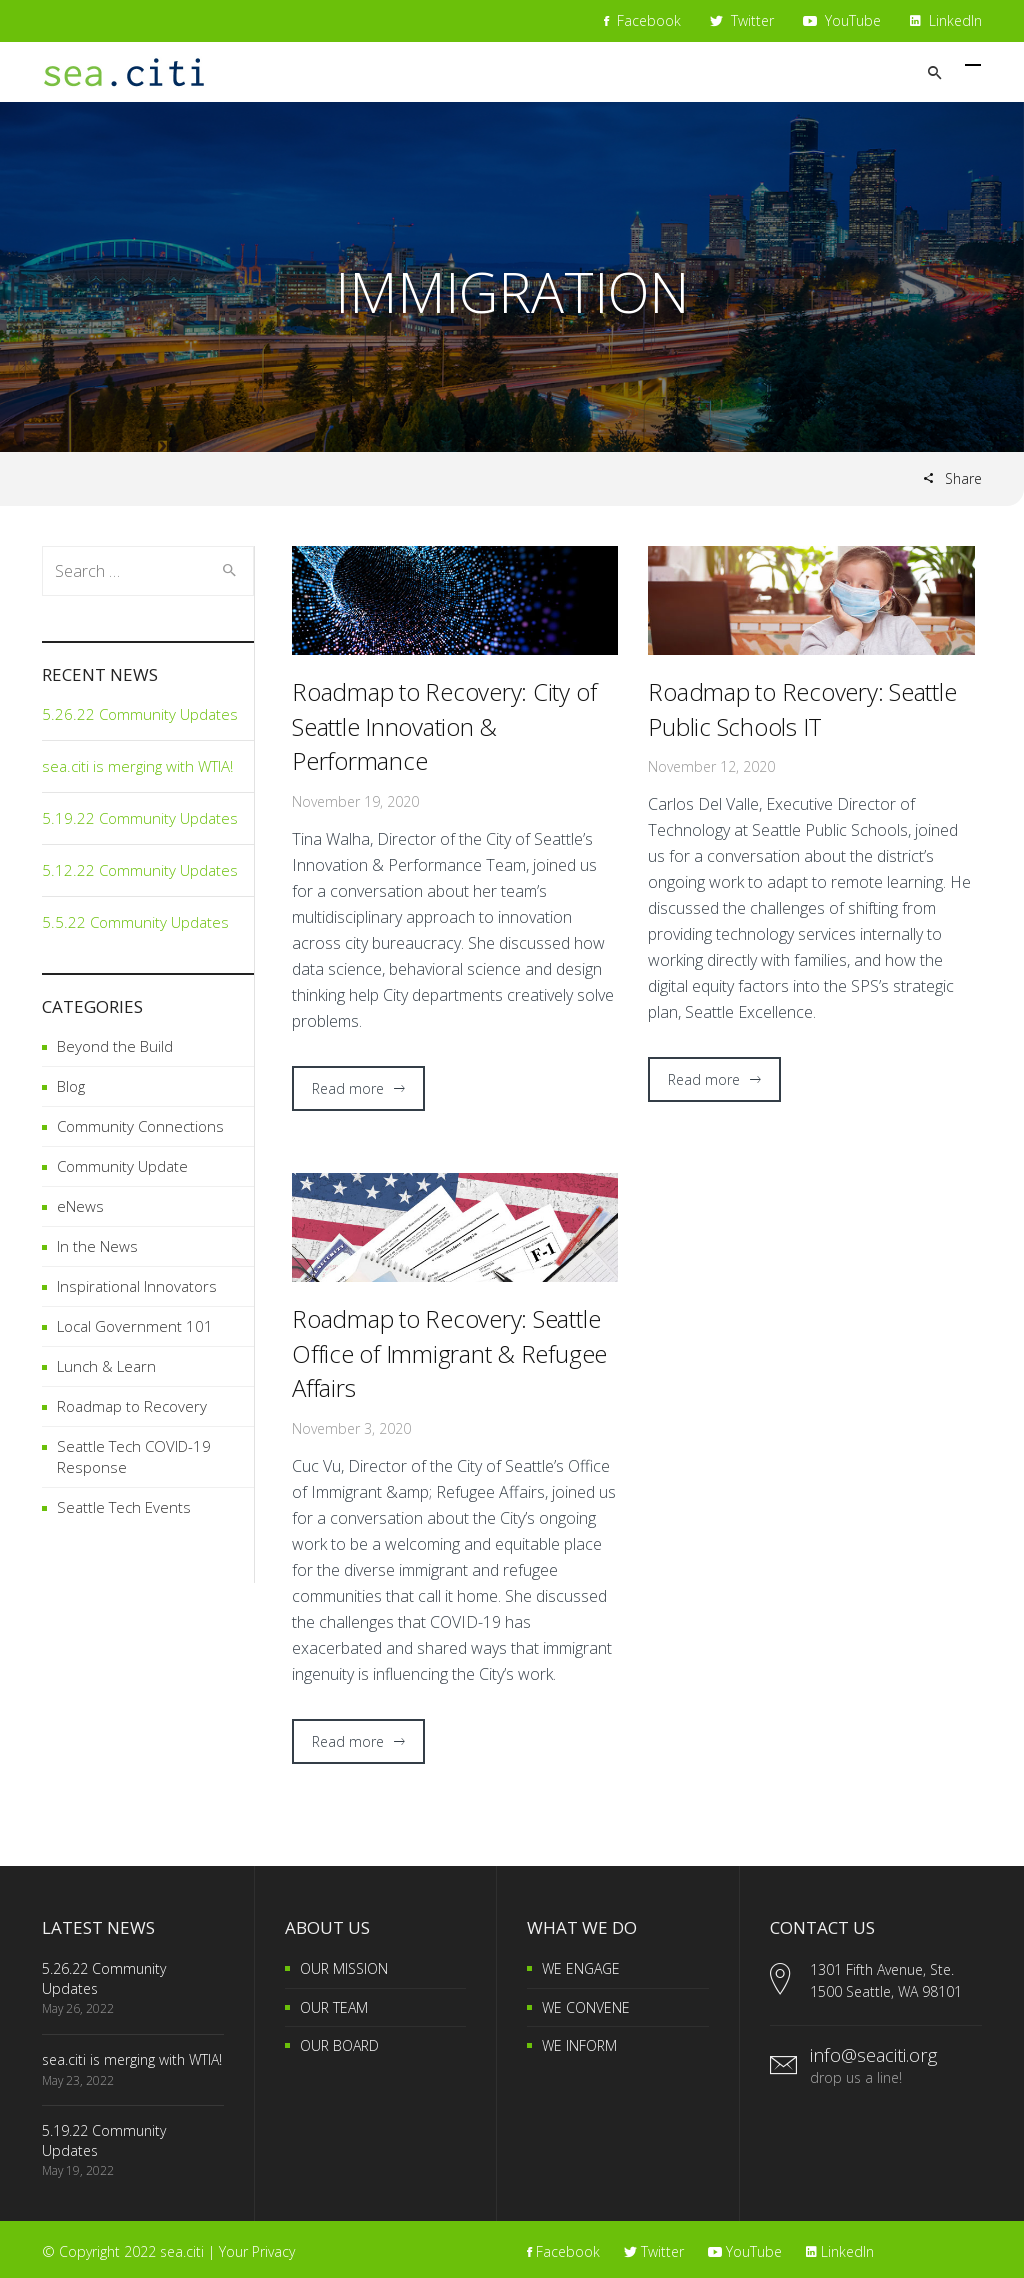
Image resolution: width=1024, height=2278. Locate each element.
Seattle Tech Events (124, 1507)
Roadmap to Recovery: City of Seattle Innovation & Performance (444, 726)
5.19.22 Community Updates (140, 818)
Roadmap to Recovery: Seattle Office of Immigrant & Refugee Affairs (449, 1353)
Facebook (642, 20)
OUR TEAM (334, 2007)
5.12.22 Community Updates (140, 870)
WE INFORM (579, 2045)
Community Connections (140, 1126)
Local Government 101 (135, 1326)
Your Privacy (257, 2251)
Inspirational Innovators (137, 1286)
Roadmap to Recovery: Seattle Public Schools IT (802, 709)
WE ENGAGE (581, 1968)
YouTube (842, 20)
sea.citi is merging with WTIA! (137, 766)
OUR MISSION (344, 1968)
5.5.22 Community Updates (135, 922)
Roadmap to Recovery (132, 1406)
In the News (97, 1246)
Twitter (742, 20)
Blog (71, 1086)
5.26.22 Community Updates (140, 714)
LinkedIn (946, 20)
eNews (80, 1206)
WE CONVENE (586, 2007)
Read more (348, 1088)
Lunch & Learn (106, 1366)
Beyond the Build (115, 1046)
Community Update (122, 1166)
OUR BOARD (339, 2045)
